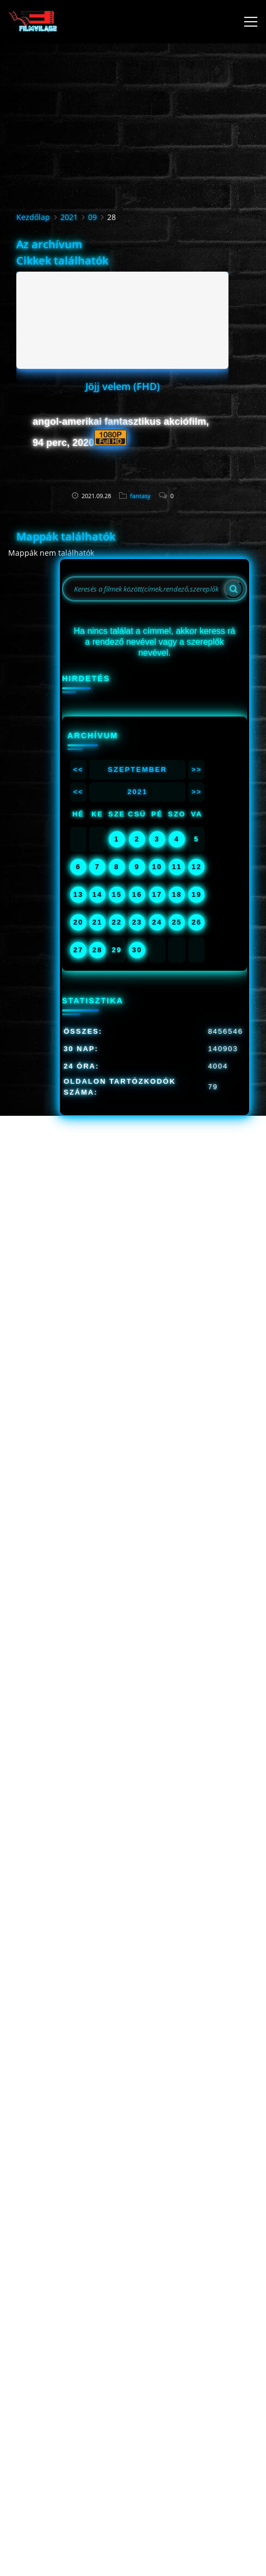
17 (157, 894)
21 (97, 922)
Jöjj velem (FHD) (122, 386)
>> (196, 769)
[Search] (233, 589)
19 (196, 894)
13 (78, 894)
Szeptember (137, 769)
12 (196, 867)
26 (196, 922)
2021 (69, 217)
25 (177, 922)
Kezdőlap (33, 217)
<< (78, 769)
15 (116, 894)
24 (157, 922)
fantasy (140, 496)
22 (116, 922)
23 (137, 922)
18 (177, 894)
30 (137, 950)
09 (92, 217)
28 (97, 950)
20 (78, 922)
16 (137, 894)
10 (157, 867)
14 (97, 894)
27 (78, 950)
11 (177, 867)
